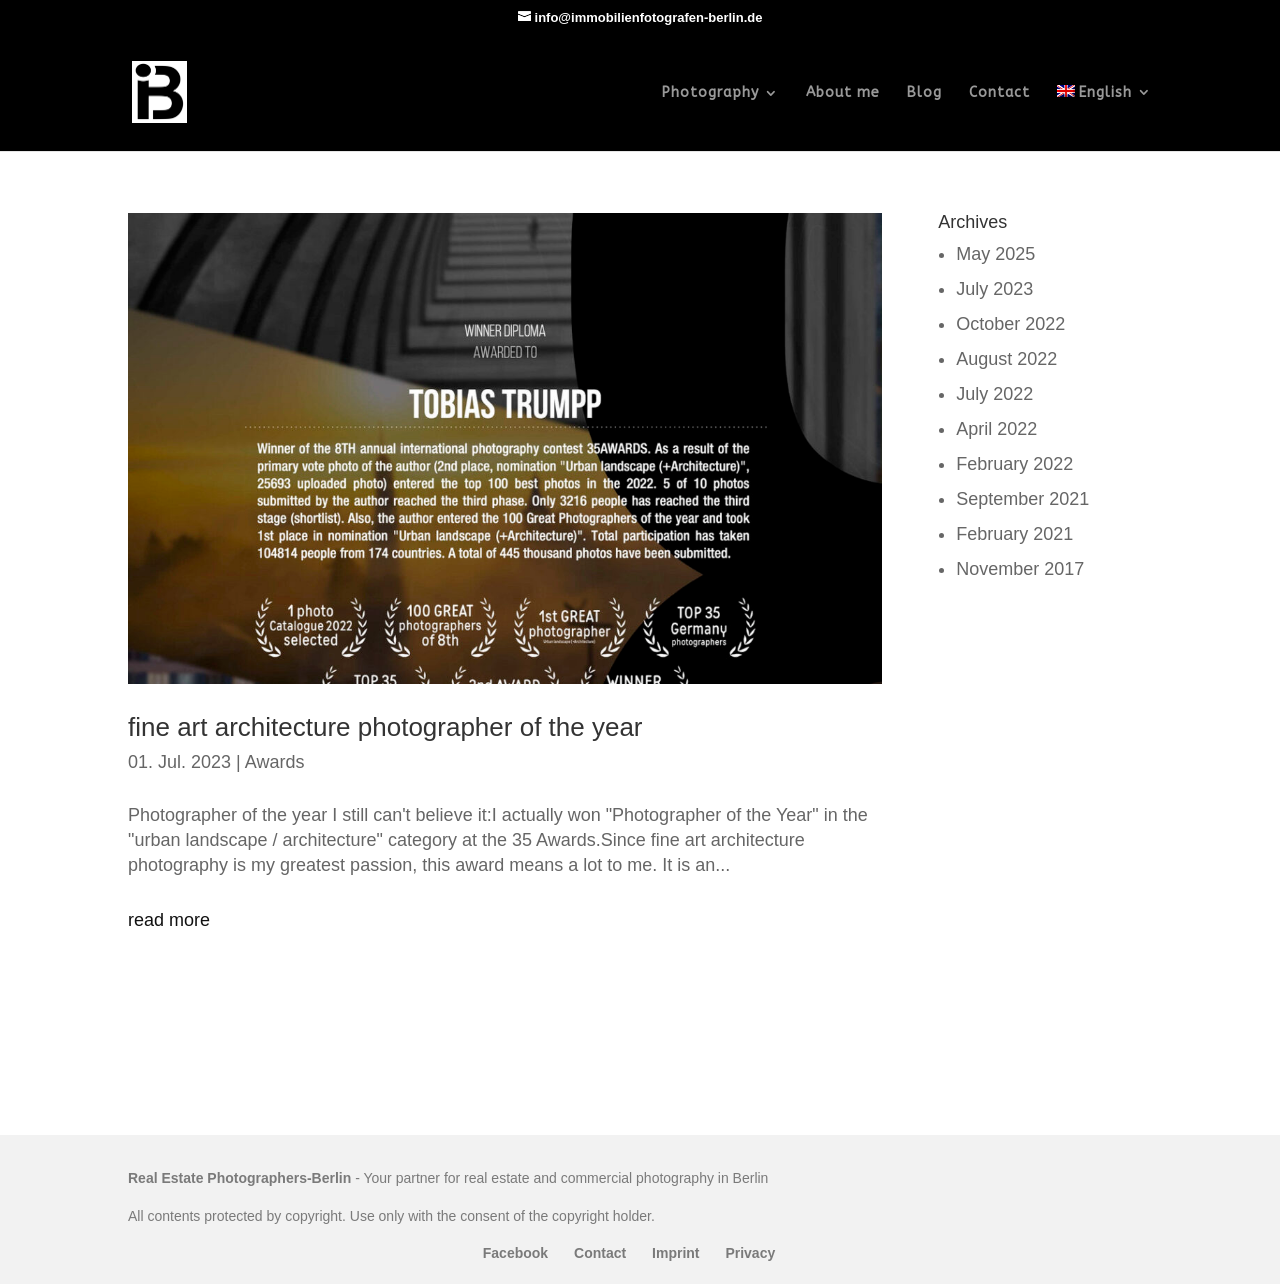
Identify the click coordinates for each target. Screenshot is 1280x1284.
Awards (275, 762)
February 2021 (1014, 534)
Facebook (515, 1253)
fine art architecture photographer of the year (385, 727)
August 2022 (1006, 359)
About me (843, 93)
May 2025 (995, 254)
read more (169, 920)
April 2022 (996, 429)
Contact (999, 93)
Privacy (750, 1253)
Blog (924, 93)
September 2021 (1022, 499)
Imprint (675, 1253)
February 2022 (1014, 464)
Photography (710, 93)
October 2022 (1010, 324)
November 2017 (1020, 569)
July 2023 (994, 289)
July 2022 (994, 394)
